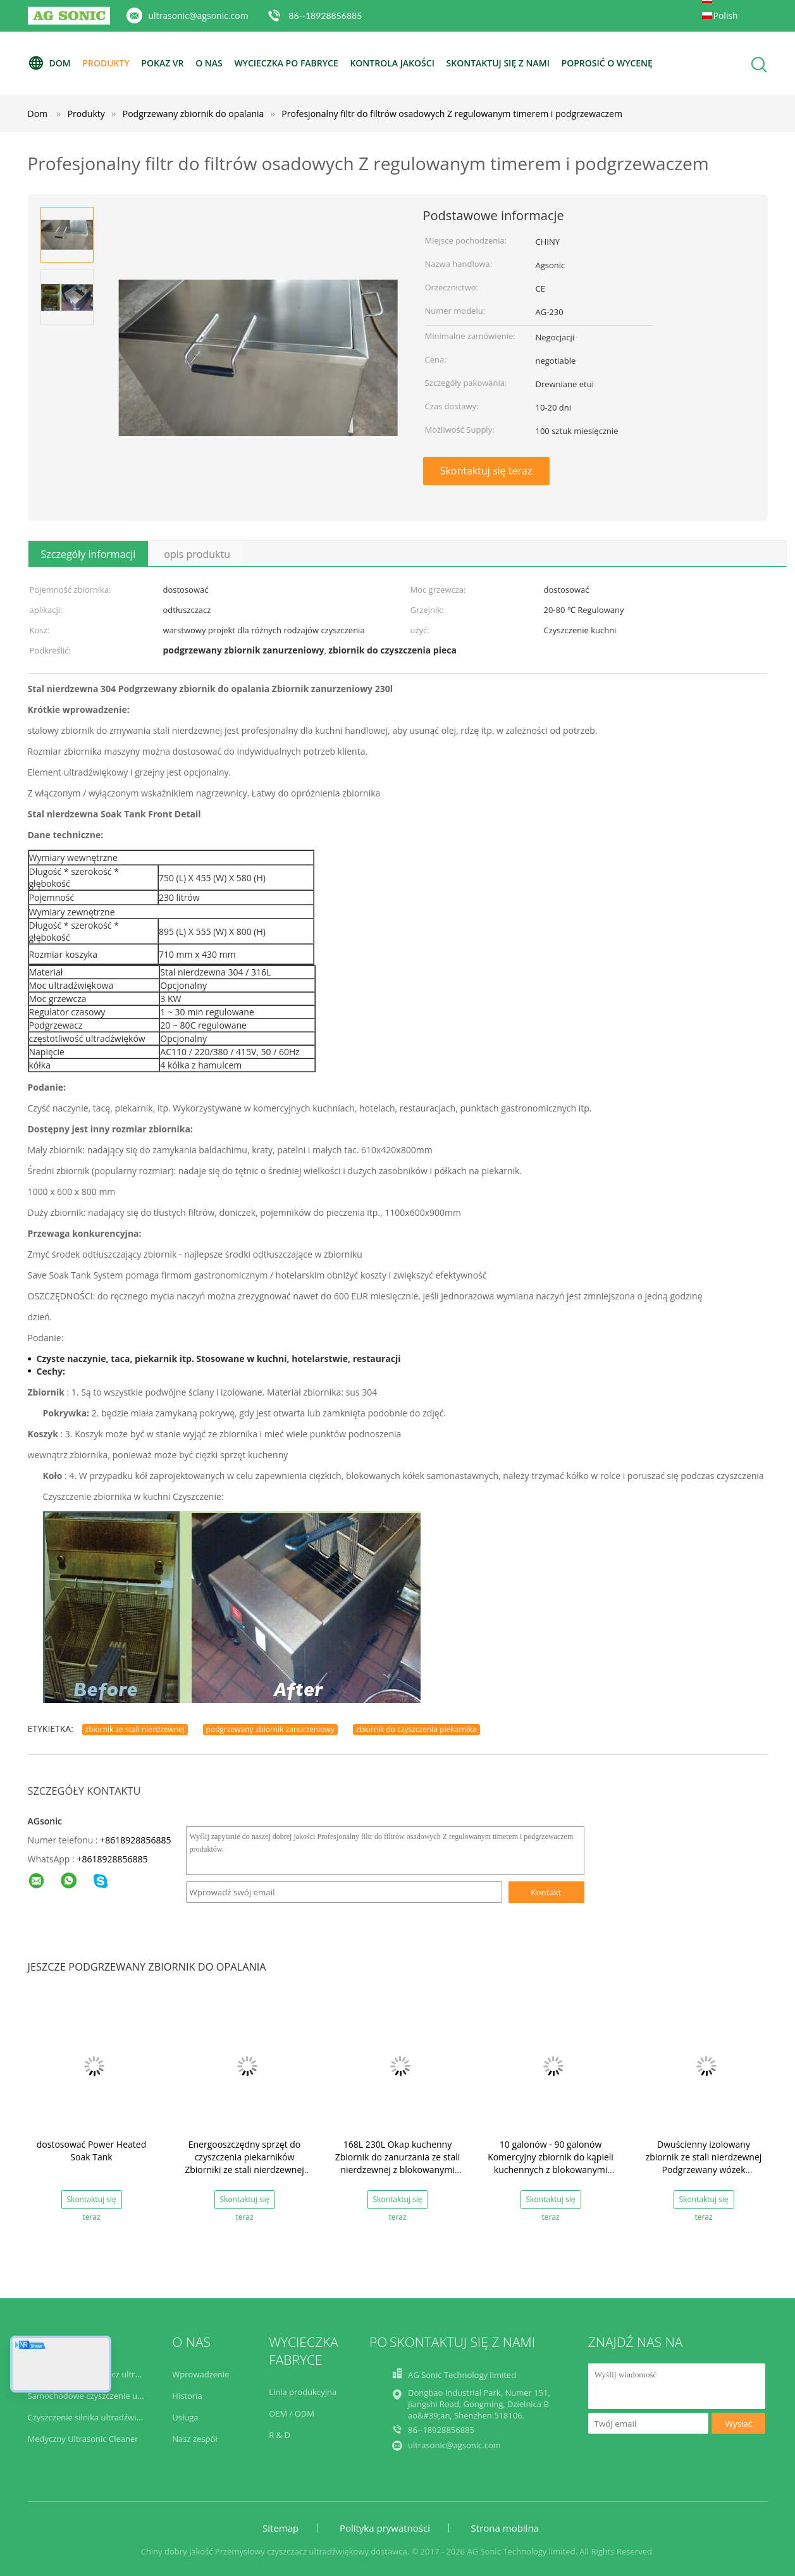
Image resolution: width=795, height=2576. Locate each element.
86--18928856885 (325, 15)
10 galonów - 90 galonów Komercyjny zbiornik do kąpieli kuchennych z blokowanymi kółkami (550, 2163)
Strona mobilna (505, 2527)
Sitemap (280, 2527)
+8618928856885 (135, 1840)
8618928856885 (114, 1859)
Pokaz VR (162, 63)
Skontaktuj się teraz (486, 471)
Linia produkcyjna (302, 2392)
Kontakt (546, 1892)
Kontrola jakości (392, 63)
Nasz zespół (194, 2438)
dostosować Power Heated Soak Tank (91, 2150)
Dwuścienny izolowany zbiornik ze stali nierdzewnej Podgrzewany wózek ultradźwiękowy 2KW (704, 2163)
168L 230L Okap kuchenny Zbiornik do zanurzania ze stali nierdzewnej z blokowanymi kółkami (397, 2163)
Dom (49, 63)
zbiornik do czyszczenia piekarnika (416, 1729)
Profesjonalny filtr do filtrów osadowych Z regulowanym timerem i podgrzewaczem (451, 114)
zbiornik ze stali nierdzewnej (135, 1729)
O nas (209, 63)
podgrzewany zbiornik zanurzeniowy (270, 1729)
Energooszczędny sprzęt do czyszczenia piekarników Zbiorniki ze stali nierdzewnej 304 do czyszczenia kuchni (244, 2163)
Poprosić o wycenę (607, 63)
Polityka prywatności (385, 2527)
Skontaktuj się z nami (498, 63)
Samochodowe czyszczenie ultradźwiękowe (110, 2395)
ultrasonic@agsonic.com (199, 15)
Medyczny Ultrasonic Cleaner (83, 2438)
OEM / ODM (291, 2413)
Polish (725, 15)
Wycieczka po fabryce (286, 63)
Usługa (185, 2417)
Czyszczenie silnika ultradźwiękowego (99, 2417)
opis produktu (197, 554)
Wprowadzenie (200, 2374)
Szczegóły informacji (88, 554)
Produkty (105, 63)
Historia (187, 2395)
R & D (279, 2435)
